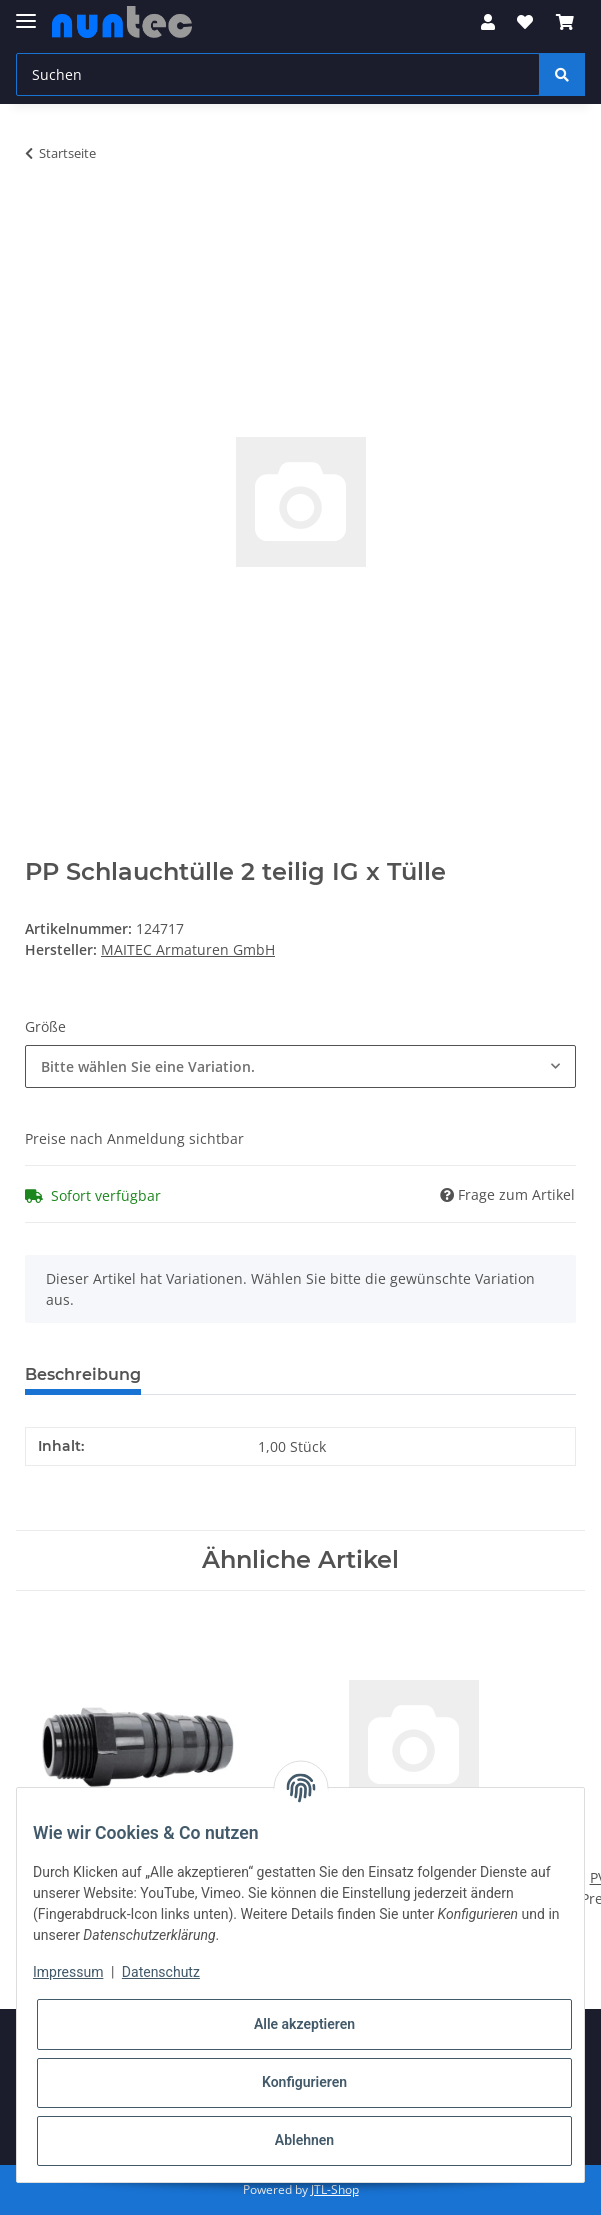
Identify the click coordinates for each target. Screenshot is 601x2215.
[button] (488, 22)
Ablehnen (304, 2140)
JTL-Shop (335, 2189)
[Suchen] (278, 74)
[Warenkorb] (565, 22)
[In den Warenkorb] (41, 216)
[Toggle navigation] (26, 12)
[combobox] (300, 1066)
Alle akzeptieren (304, 2024)
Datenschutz (161, 1972)
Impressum (68, 1972)
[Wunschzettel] (525, 22)
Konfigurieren (304, 2082)
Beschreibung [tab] (83, 1374)
